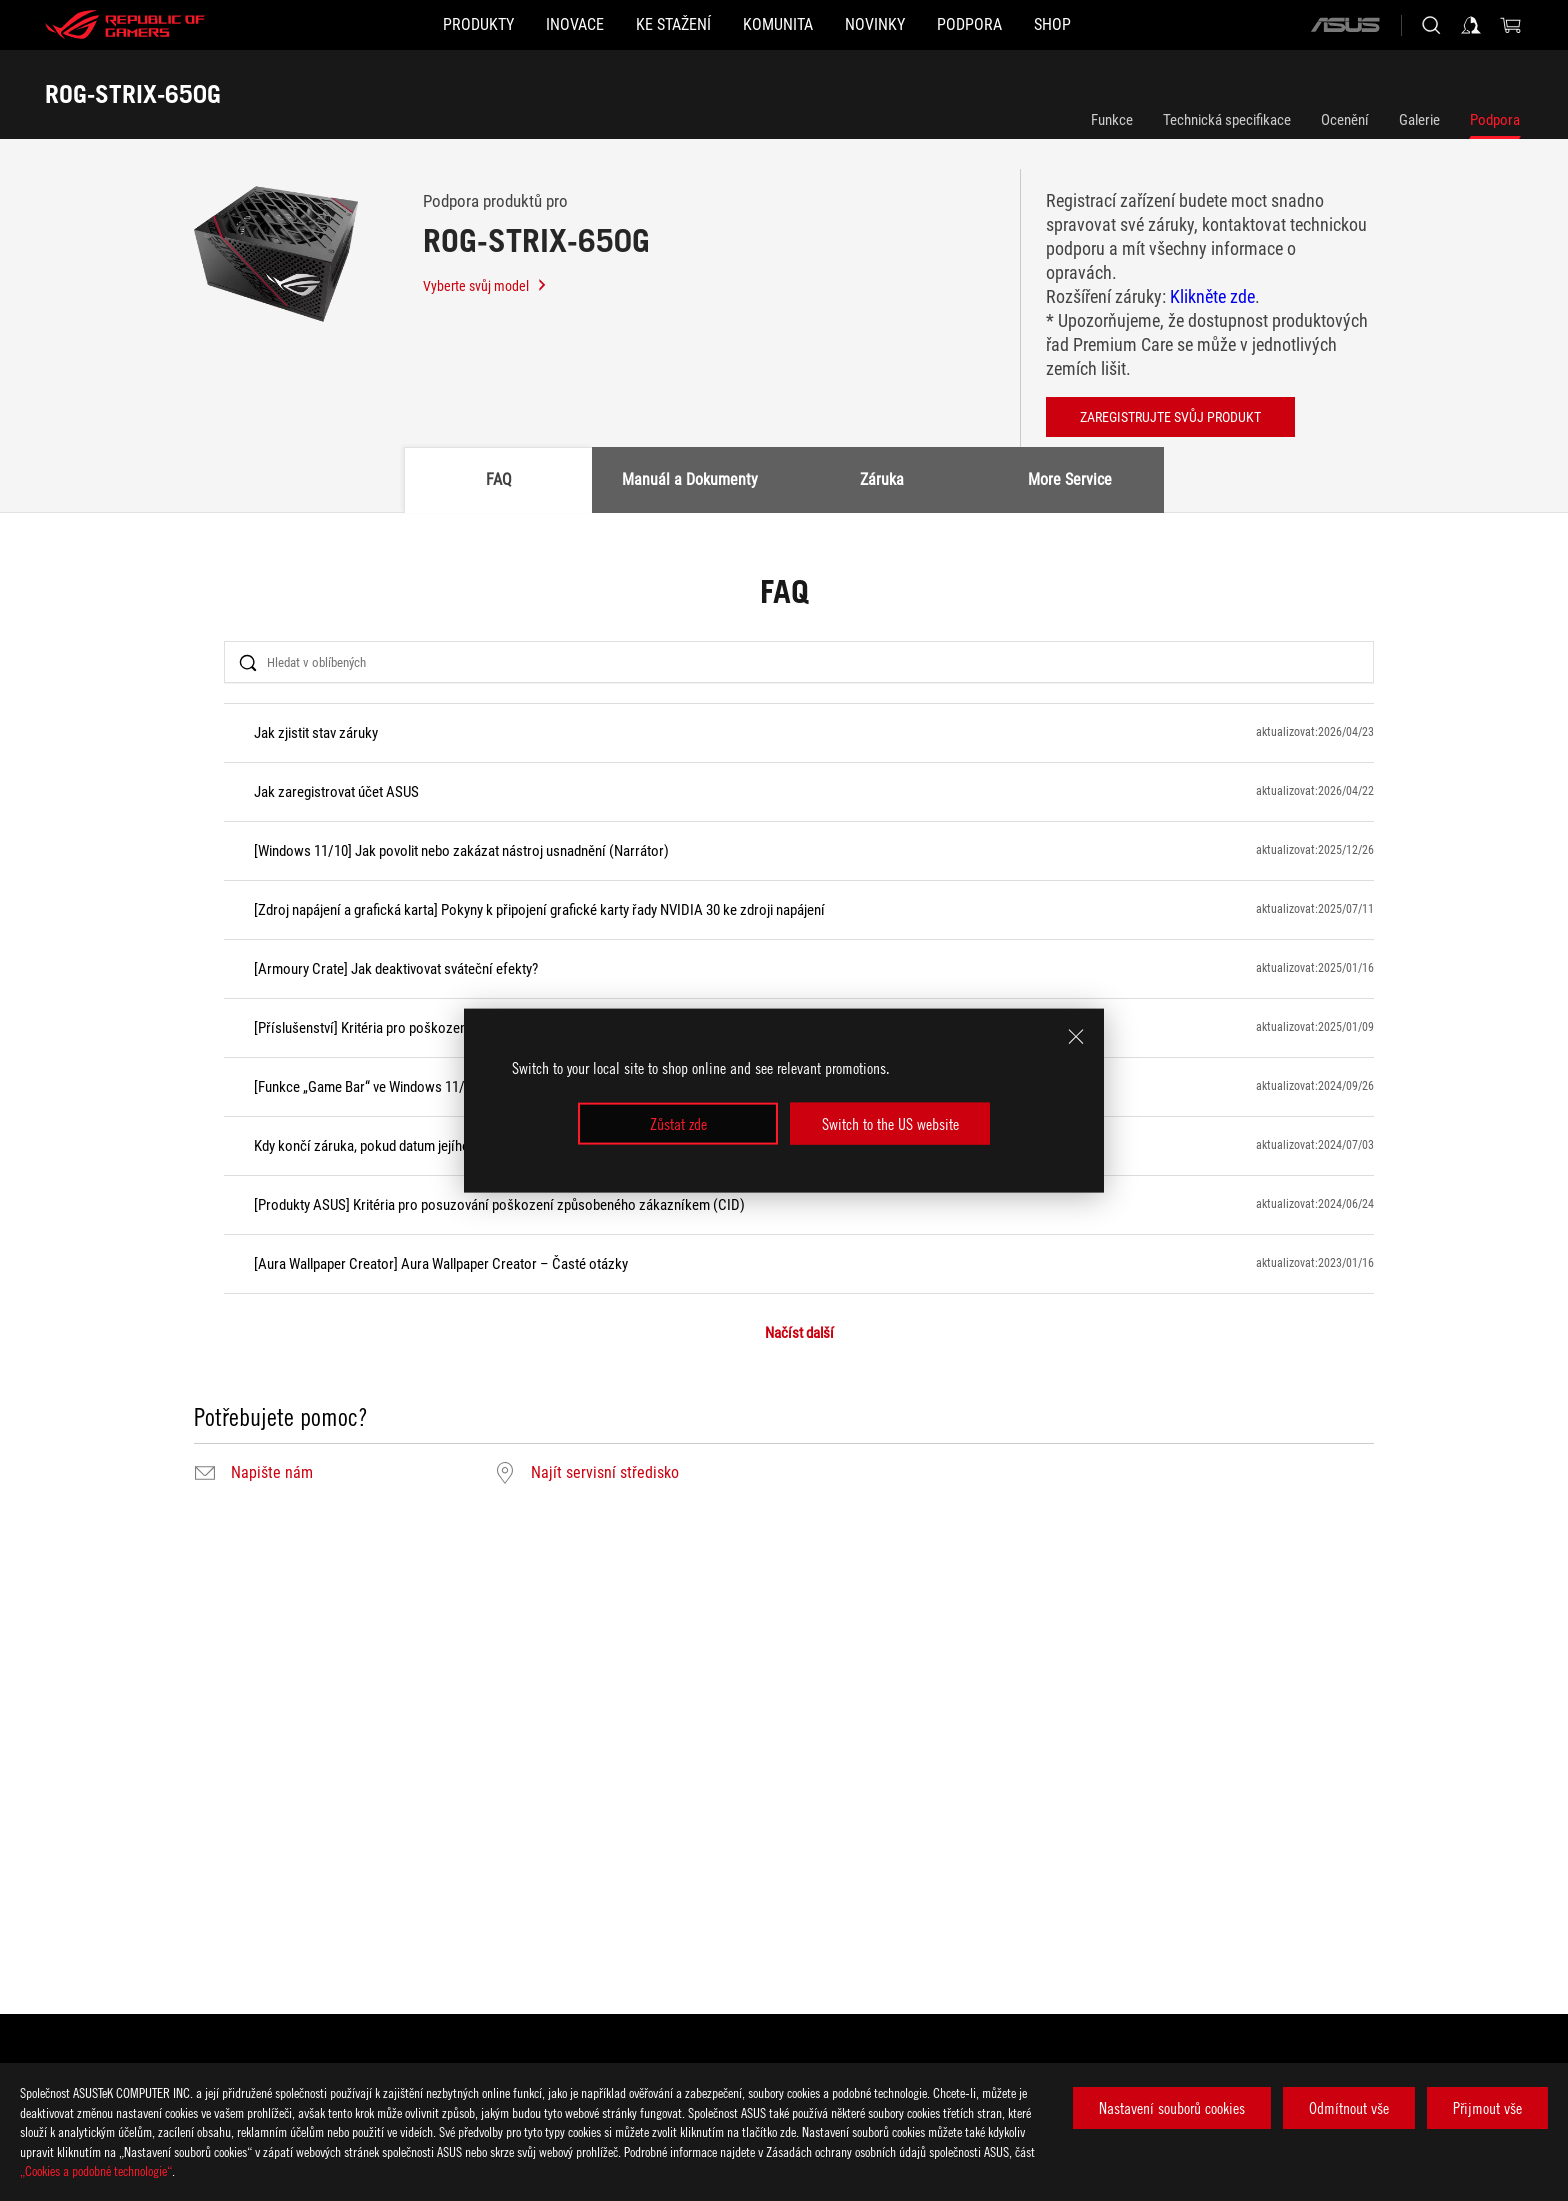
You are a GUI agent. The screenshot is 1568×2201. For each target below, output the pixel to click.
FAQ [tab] (499, 479)
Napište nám (272, 1473)
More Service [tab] (1070, 479)
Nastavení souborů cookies (1172, 2108)
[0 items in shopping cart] (1511, 25)
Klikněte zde (1212, 296)
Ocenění (1345, 120)
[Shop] (1148, 25)
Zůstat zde (678, 1124)
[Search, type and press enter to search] (1431, 25)
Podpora (1495, 120)
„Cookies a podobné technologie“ (96, 2170)
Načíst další (799, 1333)
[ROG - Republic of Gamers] (125, 25)
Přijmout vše (1487, 2108)
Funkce (1112, 120)
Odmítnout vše (1349, 2108)
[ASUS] (1345, 25)
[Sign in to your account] (1471, 25)
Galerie (1419, 120)
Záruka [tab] (882, 479)
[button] (382, 25)
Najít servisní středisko (605, 1473)
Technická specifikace (1227, 120)
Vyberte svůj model (485, 286)
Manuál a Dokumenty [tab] (690, 479)
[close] (1076, 1036)
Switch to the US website (890, 1124)
